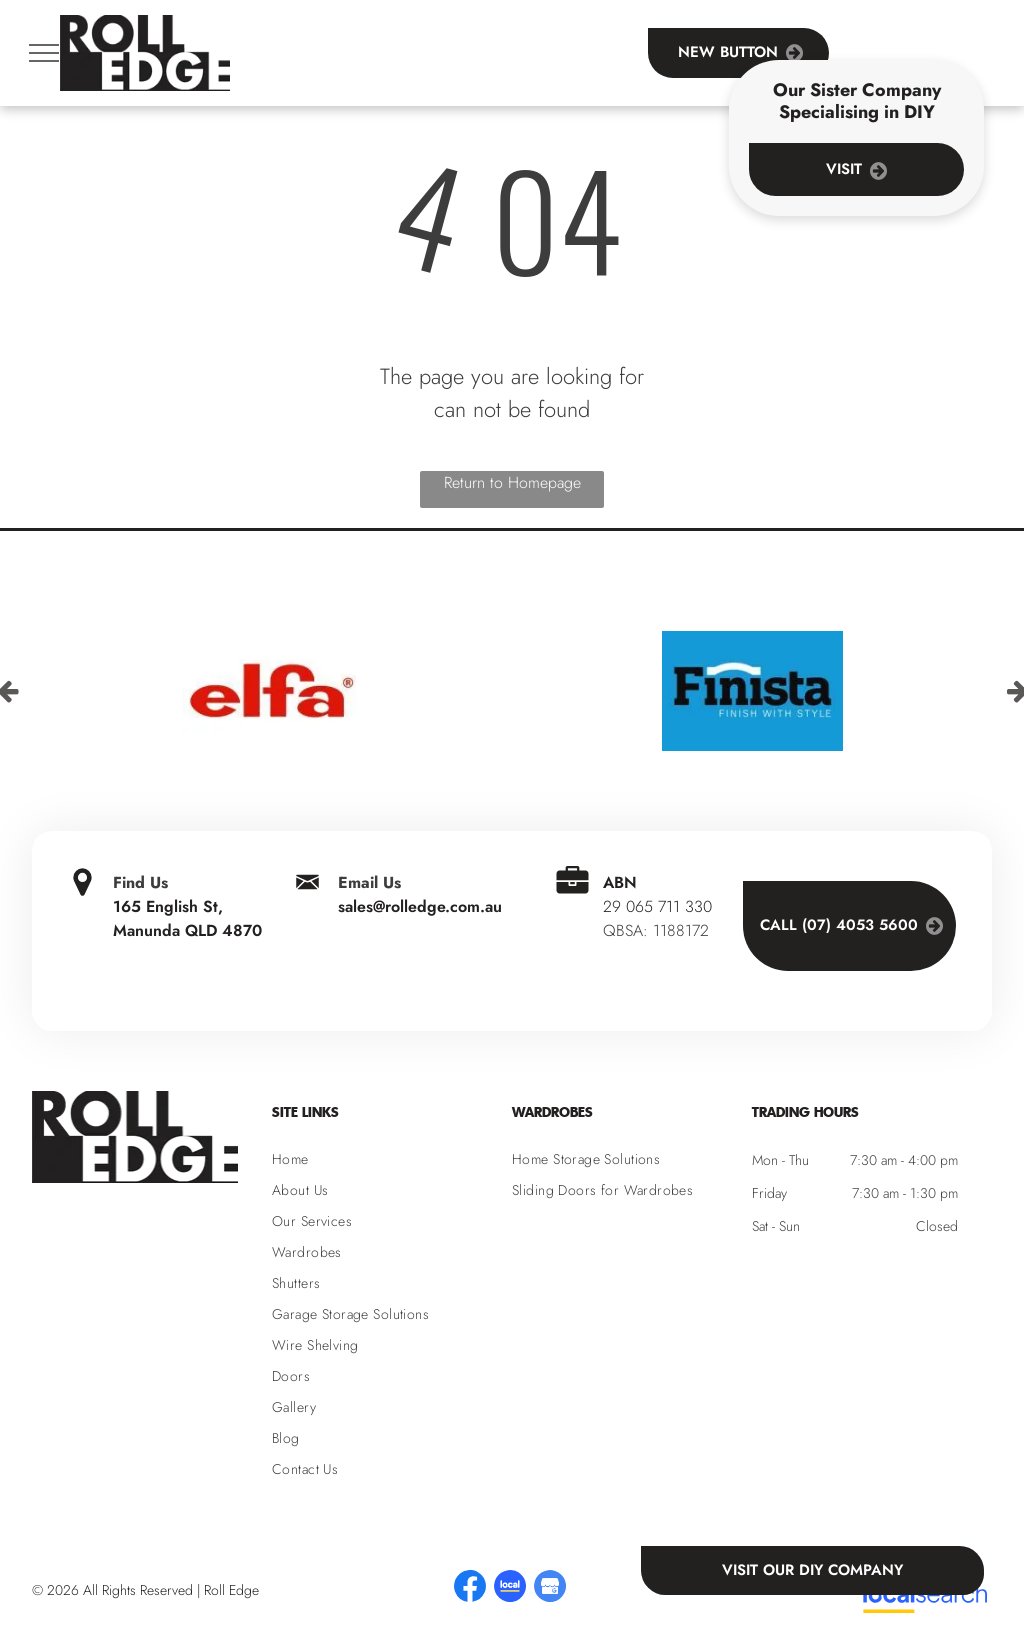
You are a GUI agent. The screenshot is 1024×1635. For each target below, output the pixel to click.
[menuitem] (392, 1159)
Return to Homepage (512, 482)
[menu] (44, 53)
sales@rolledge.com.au (420, 906)
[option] (272, 691)
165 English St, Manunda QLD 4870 (187, 918)
